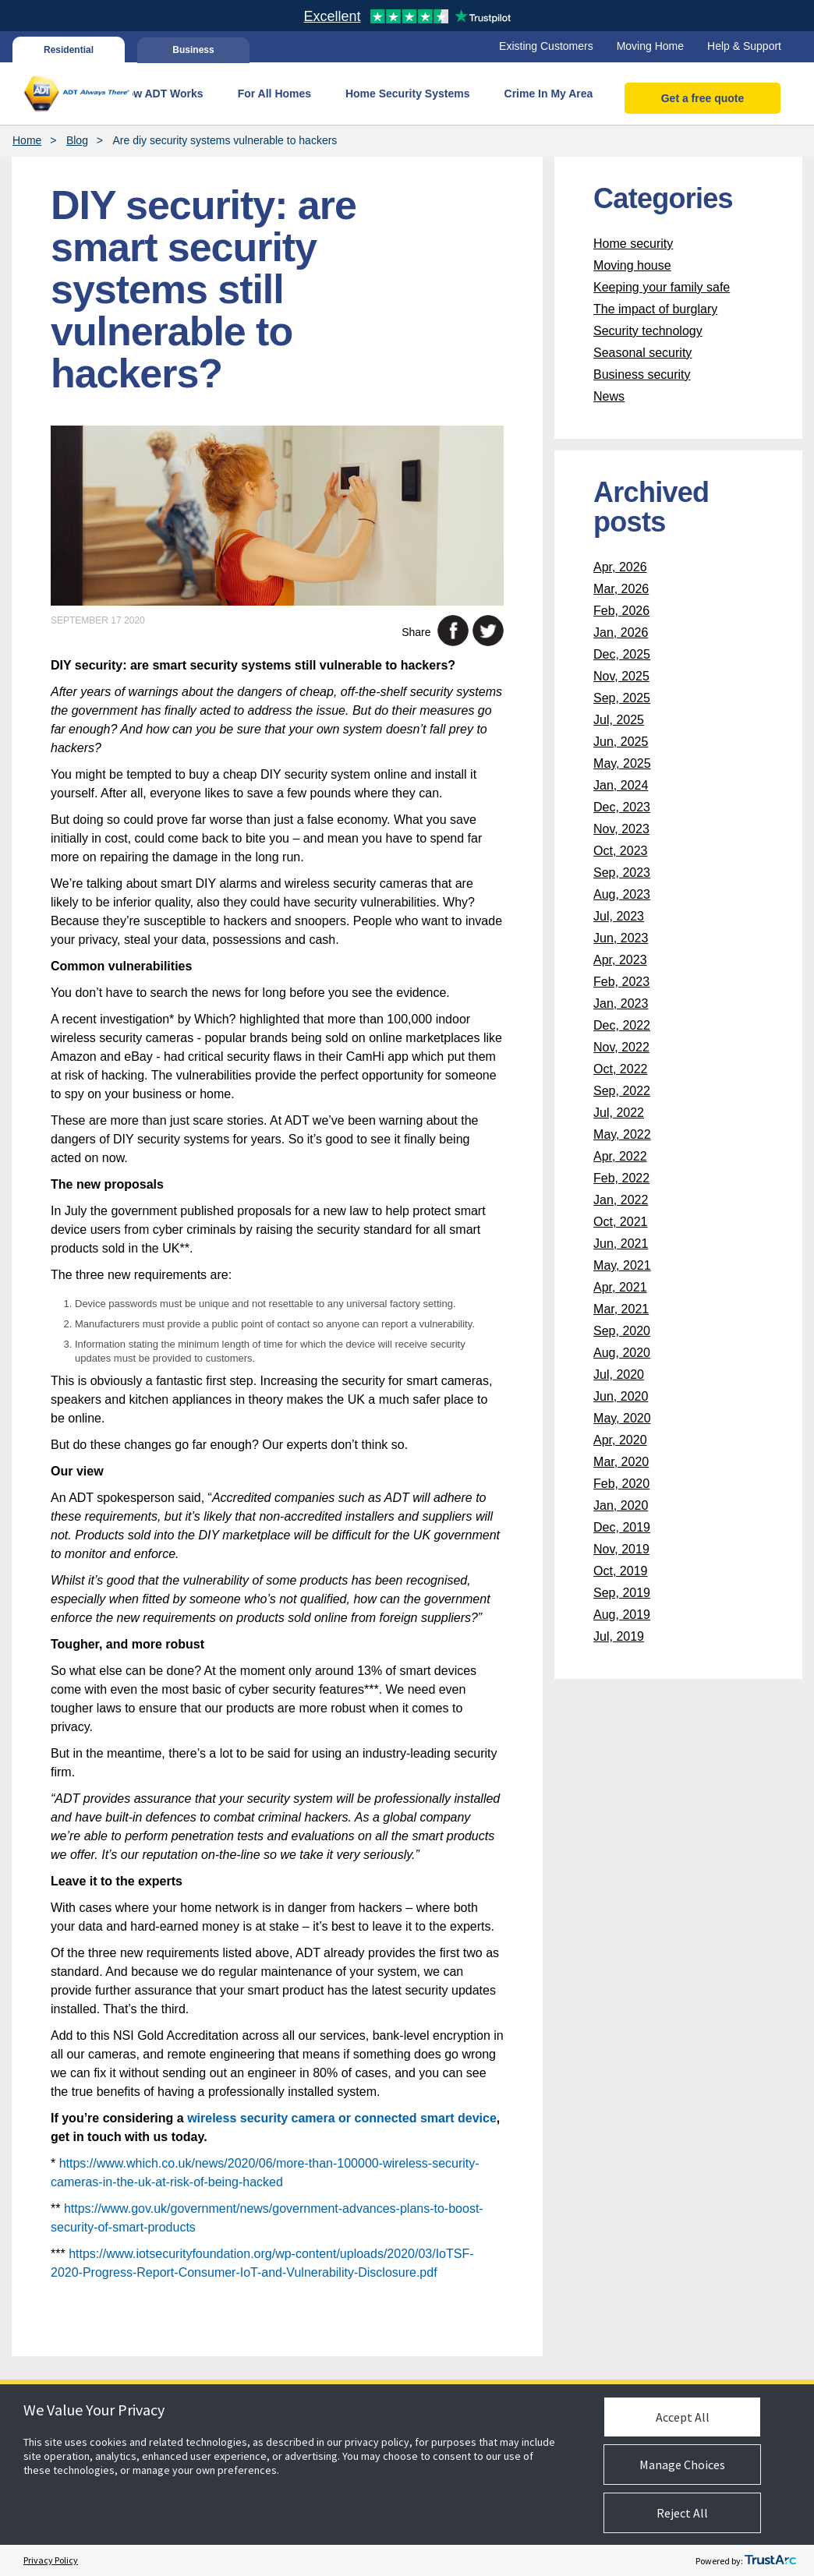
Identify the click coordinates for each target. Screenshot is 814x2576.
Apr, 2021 (620, 1287)
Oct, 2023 (620, 850)
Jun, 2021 (620, 1243)
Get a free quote (703, 98)
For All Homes (274, 93)
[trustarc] (770, 2560)
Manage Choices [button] (682, 2464)
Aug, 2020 (621, 1352)
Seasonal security (642, 352)
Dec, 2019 (621, 1527)
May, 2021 (622, 1265)
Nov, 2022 (621, 1047)
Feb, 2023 (621, 981)
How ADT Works (161, 93)
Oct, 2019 (620, 1571)
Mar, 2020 (621, 1461)
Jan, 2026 (620, 632)
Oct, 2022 (620, 1069)
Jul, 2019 (618, 1636)
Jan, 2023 (620, 1003)
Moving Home (650, 46)
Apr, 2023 (620, 959)
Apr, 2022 (620, 1156)
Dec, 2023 (621, 807)
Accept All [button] (683, 2417)
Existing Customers (546, 46)
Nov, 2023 (621, 829)
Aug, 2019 (621, 1614)
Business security (642, 374)
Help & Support (744, 46)
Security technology (648, 330)
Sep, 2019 (621, 1592)
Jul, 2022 (618, 1112)
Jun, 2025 (620, 741)
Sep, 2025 (621, 698)
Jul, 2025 (618, 719)
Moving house (632, 265)
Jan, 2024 (620, 785)
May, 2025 (622, 763)
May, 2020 (622, 1418)
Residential (69, 49)
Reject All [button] (682, 2513)
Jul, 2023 (618, 916)
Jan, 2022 (620, 1200)
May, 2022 (622, 1134)
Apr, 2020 (620, 1440)
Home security (633, 243)
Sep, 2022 (621, 1090)
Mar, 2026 (621, 588)
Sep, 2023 (621, 872)
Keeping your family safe (661, 287)
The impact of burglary (655, 309)
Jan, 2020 (620, 1505)
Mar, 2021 (621, 1309)
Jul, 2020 (618, 1374)
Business (193, 49)
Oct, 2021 (620, 1221)
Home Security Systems (407, 93)
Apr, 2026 (620, 567)
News (609, 396)
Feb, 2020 (621, 1483)
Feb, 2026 (621, 610)
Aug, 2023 (621, 894)
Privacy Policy (50, 2560)
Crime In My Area (548, 93)
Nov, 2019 (621, 1549)
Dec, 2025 (621, 654)
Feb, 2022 (621, 1178)
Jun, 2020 (620, 1396)
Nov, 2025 (621, 676)
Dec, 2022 (621, 1025)
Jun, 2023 (620, 938)
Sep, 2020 (621, 1330)
